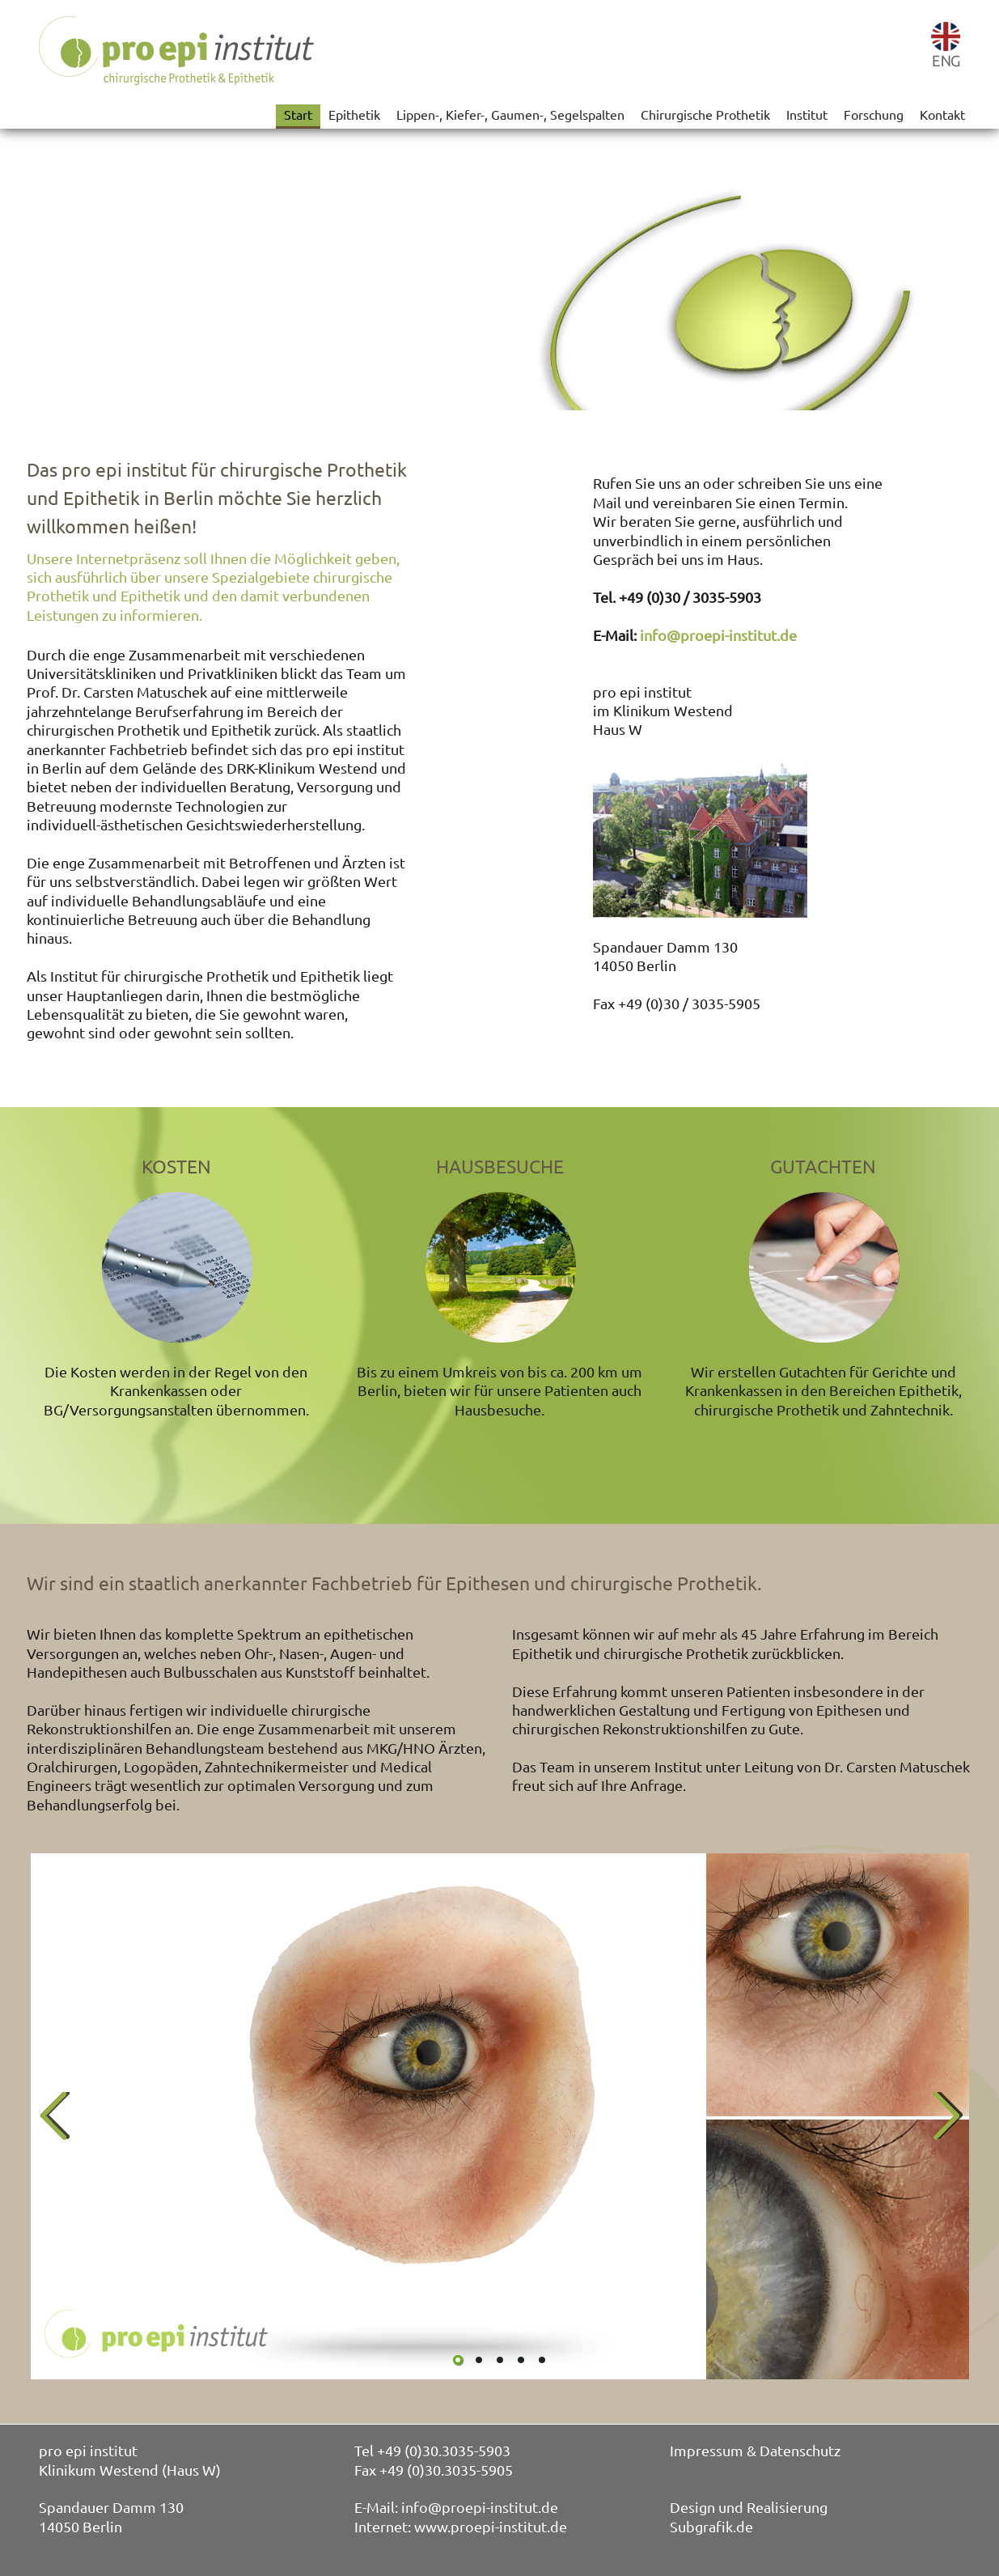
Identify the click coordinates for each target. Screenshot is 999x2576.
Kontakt (942, 114)
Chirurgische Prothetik (705, 114)
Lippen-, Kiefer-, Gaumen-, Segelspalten (510, 114)
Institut (807, 114)
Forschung (874, 114)
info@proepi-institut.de (718, 634)
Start (298, 114)
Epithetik (354, 114)
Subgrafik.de (711, 2526)
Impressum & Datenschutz (755, 2450)
